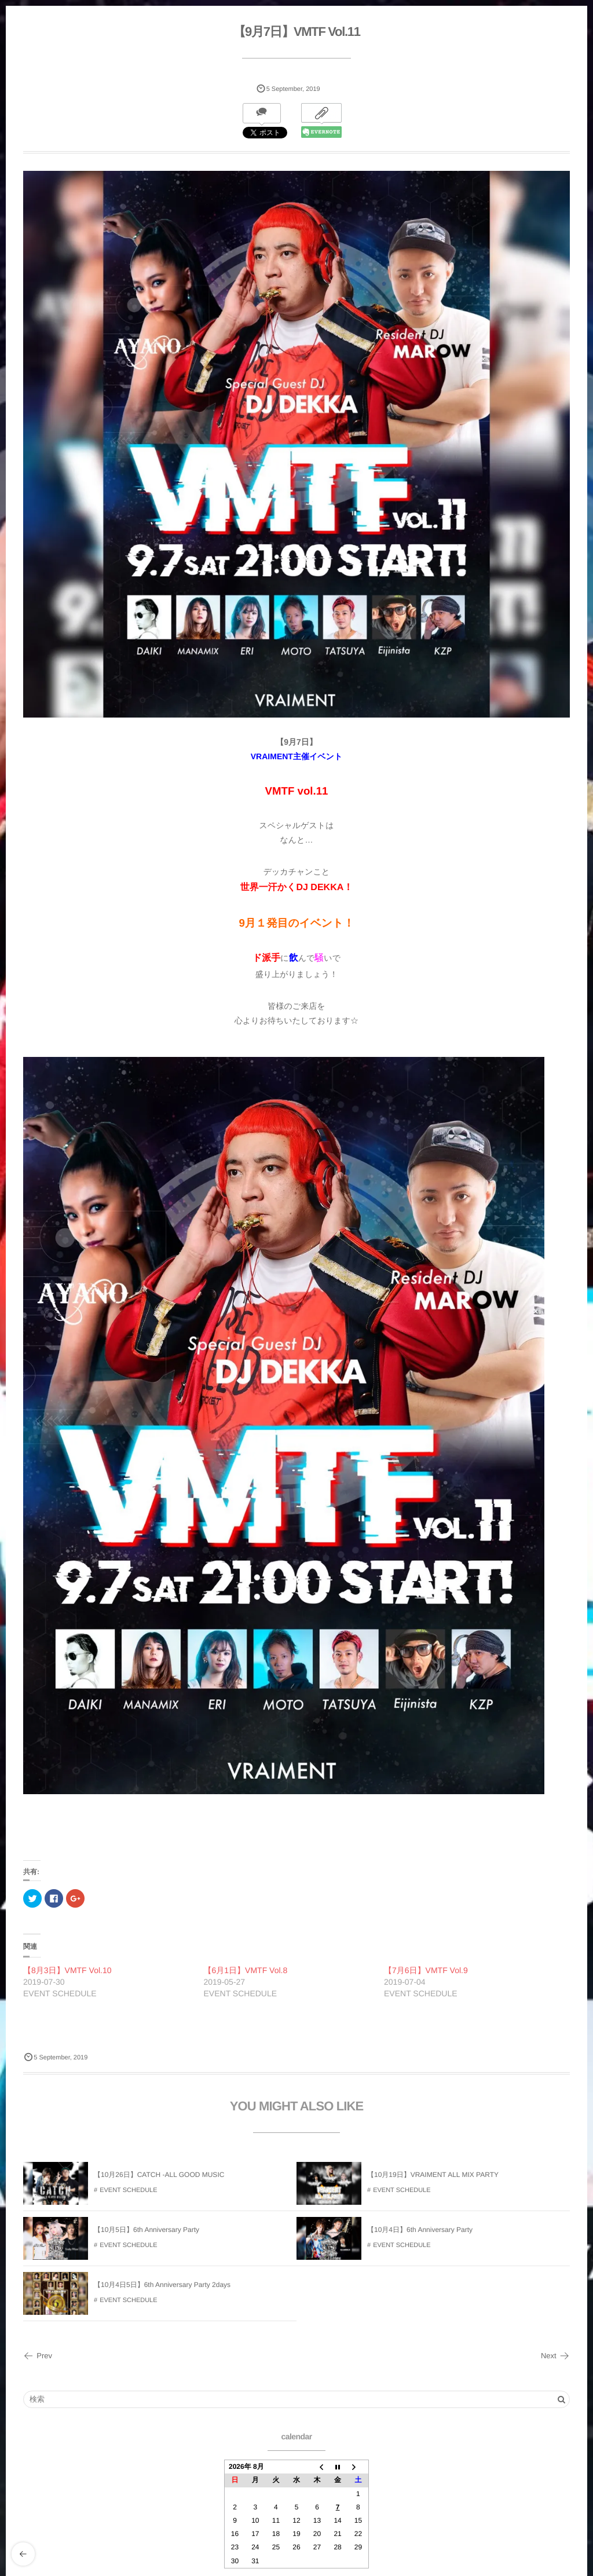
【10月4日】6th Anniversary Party (420, 2233)
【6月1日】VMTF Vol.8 (246, 1970)
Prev (37, 2355)
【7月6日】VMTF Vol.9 (426, 1970)
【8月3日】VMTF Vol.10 (67, 1970)
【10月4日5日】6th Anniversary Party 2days (162, 2288)
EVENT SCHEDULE (128, 2192)
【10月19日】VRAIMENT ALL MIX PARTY (433, 2178)
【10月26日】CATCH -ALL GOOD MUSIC (159, 2178)
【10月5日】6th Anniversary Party (146, 2233)
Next (555, 2355)
